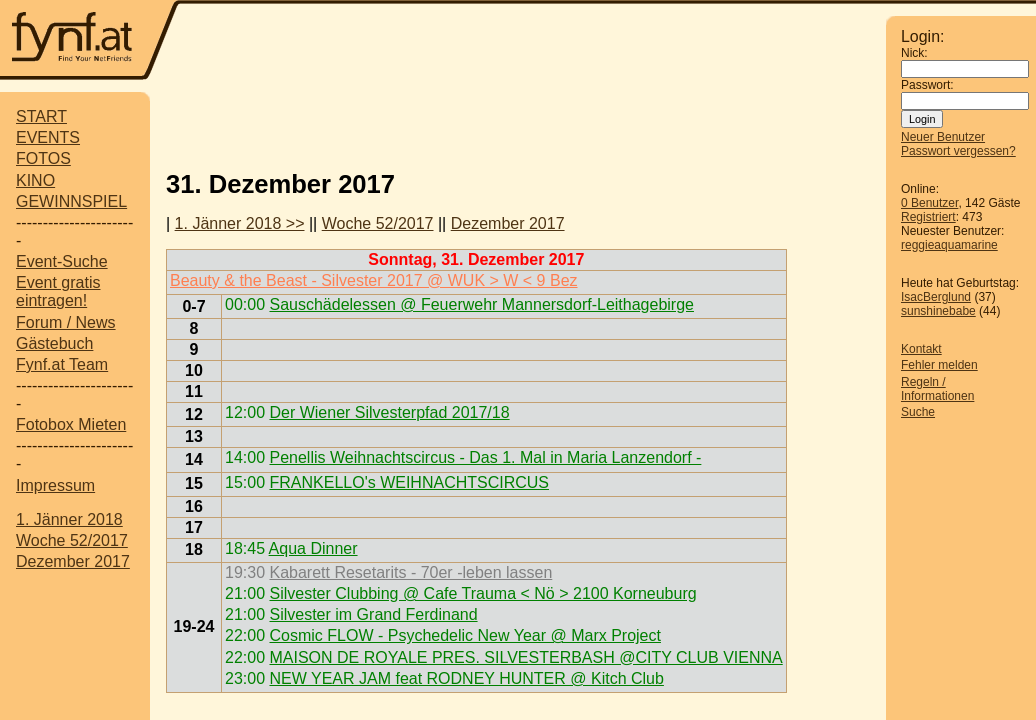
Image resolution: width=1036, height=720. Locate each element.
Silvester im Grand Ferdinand (373, 614)
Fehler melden (939, 365)
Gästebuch (54, 343)
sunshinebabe (938, 311)
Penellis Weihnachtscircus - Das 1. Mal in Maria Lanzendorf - (485, 457)
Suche (918, 412)
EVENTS (48, 137)
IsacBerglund (936, 297)
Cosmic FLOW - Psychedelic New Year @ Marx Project (464, 635)
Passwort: (927, 85)
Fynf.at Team (62, 364)
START (41, 116)
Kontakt (921, 349)
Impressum (55, 485)
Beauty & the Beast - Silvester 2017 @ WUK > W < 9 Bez (374, 280)
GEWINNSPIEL (71, 201)
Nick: (914, 53)
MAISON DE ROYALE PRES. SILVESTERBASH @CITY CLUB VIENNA (525, 657)
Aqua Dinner (313, 548)
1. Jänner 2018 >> (240, 223)
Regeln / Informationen (937, 389)
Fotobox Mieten (71, 424)
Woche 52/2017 (72, 540)
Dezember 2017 (73, 561)
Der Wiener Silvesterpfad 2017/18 (389, 412)
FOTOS (43, 158)
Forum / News (66, 322)
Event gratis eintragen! (58, 291)
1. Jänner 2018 (69, 519)
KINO (35, 180)
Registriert (928, 217)
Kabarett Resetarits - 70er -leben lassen (410, 572)
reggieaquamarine (949, 245)
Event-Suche (62, 261)
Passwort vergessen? (958, 151)
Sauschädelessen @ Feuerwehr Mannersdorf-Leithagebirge (481, 304)
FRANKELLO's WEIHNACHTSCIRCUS (409, 482)
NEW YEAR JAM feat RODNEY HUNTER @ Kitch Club (466, 678)
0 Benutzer (929, 203)
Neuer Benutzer (943, 137)
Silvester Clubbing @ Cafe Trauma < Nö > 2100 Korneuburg (482, 593)
